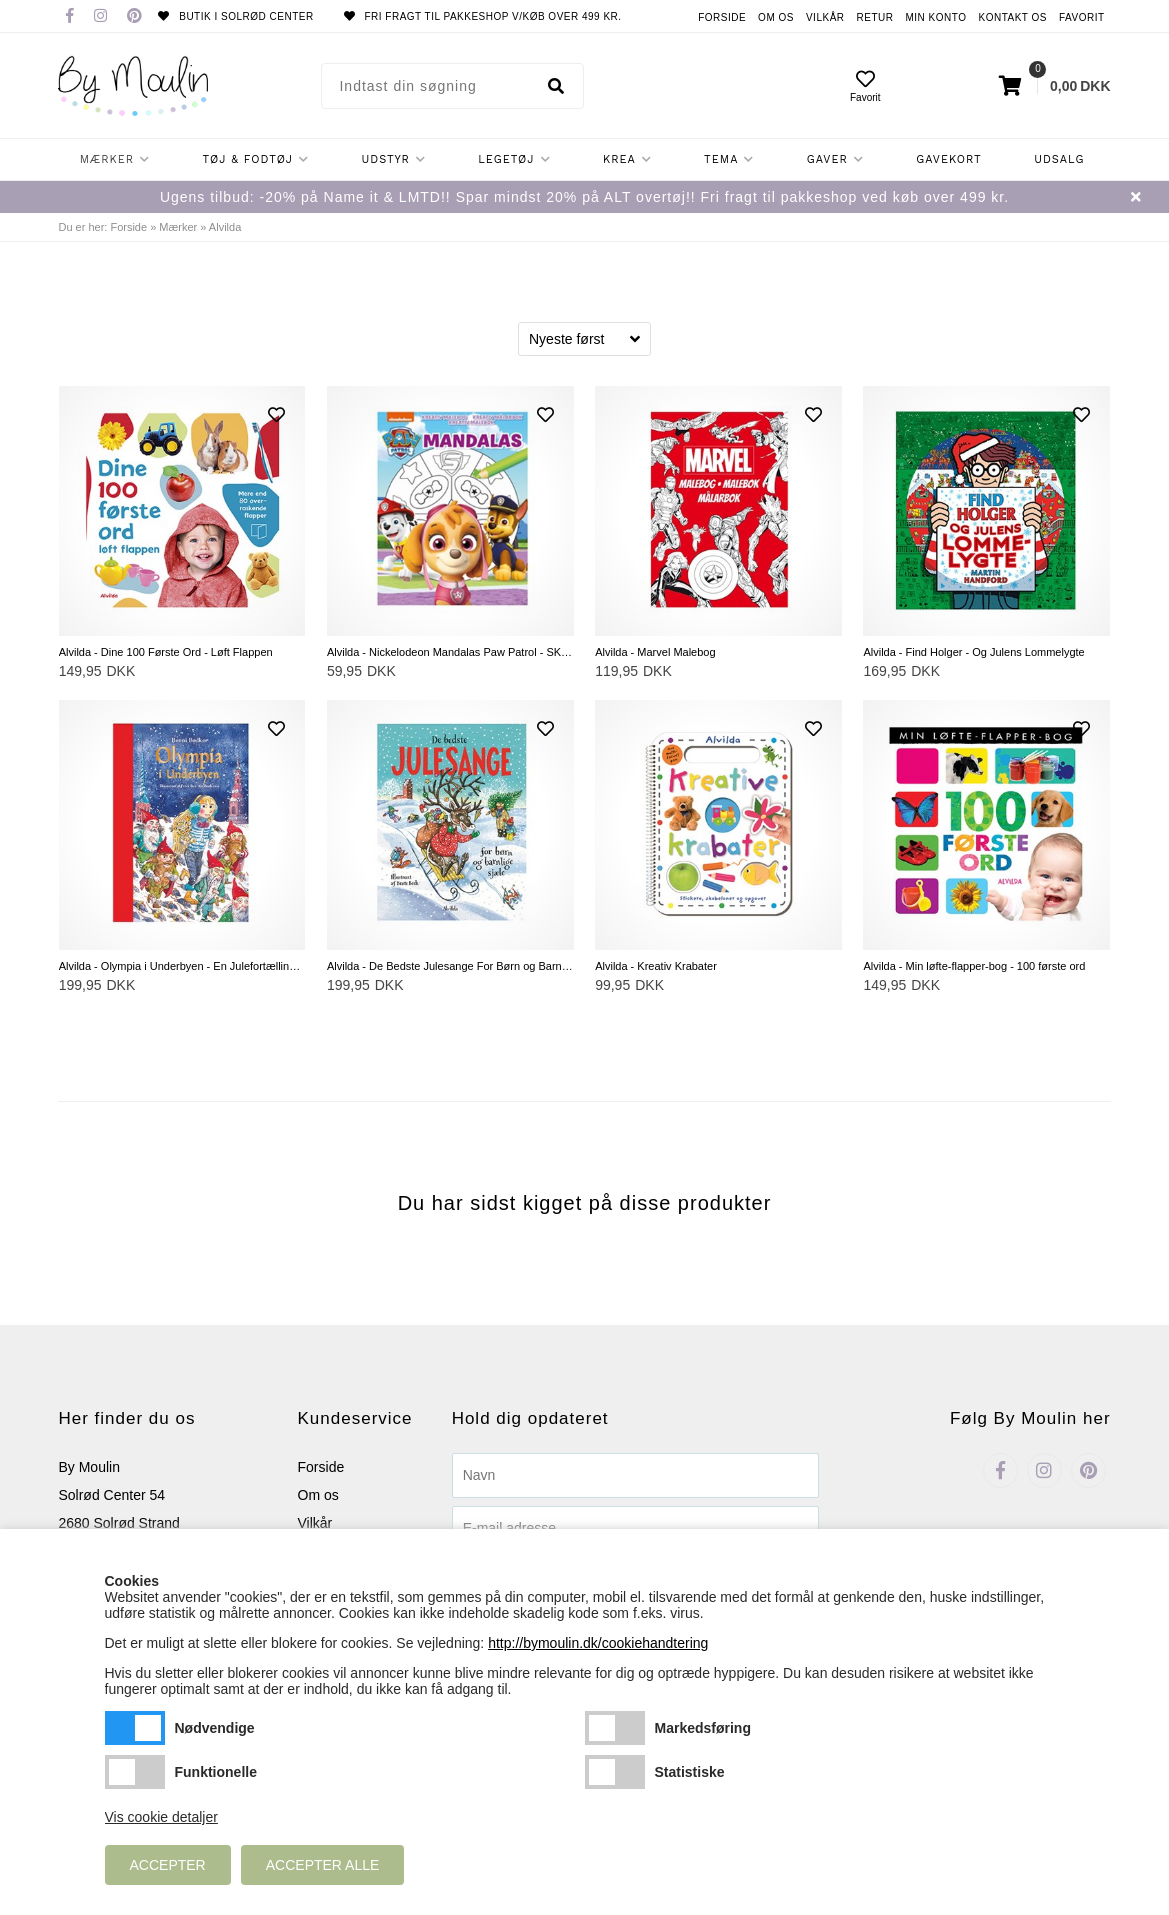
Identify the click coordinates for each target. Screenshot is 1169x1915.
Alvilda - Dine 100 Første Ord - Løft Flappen (166, 652)
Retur (875, 17)
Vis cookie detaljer (161, 1817)
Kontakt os (1012, 17)
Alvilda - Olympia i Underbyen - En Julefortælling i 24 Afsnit (182, 966)
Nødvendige (135, 1728)
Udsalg (1059, 159)
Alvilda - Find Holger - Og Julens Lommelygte (973, 652)
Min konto (935, 17)
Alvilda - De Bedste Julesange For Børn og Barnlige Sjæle (450, 966)
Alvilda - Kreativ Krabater (656, 966)
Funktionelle (135, 1772)
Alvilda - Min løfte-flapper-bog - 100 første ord (974, 966)
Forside (722, 17)
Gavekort (949, 159)
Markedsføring (615, 1728)
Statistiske (615, 1772)
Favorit (1082, 17)
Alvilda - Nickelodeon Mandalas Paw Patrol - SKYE (450, 652)
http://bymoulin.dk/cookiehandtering (598, 1643)
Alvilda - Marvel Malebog (655, 652)
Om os (776, 17)
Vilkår (825, 17)
